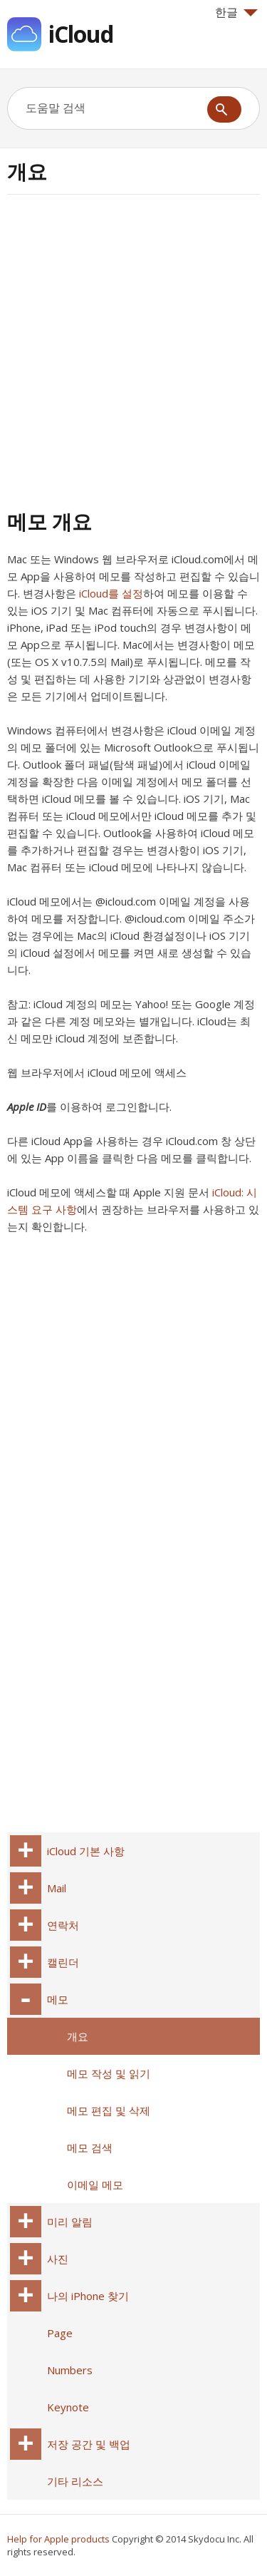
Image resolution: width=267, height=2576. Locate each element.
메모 (57, 1999)
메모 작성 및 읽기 (108, 2073)
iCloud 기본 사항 (86, 1851)
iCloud (80, 34)
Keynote (68, 2407)
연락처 (63, 1925)
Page (60, 2333)
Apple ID (26, 1106)
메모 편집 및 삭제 (108, 2110)
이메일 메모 (95, 2184)
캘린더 (63, 1962)
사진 (57, 2259)
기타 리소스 (75, 2481)
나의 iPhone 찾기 (88, 2296)
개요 (77, 2036)
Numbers (70, 2370)
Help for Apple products (58, 2539)
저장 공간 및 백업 (88, 2444)
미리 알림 (70, 2222)
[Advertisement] (133, 349)
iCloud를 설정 (111, 593)
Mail (56, 1888)
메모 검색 (89, 2147)
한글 (236, 12)
